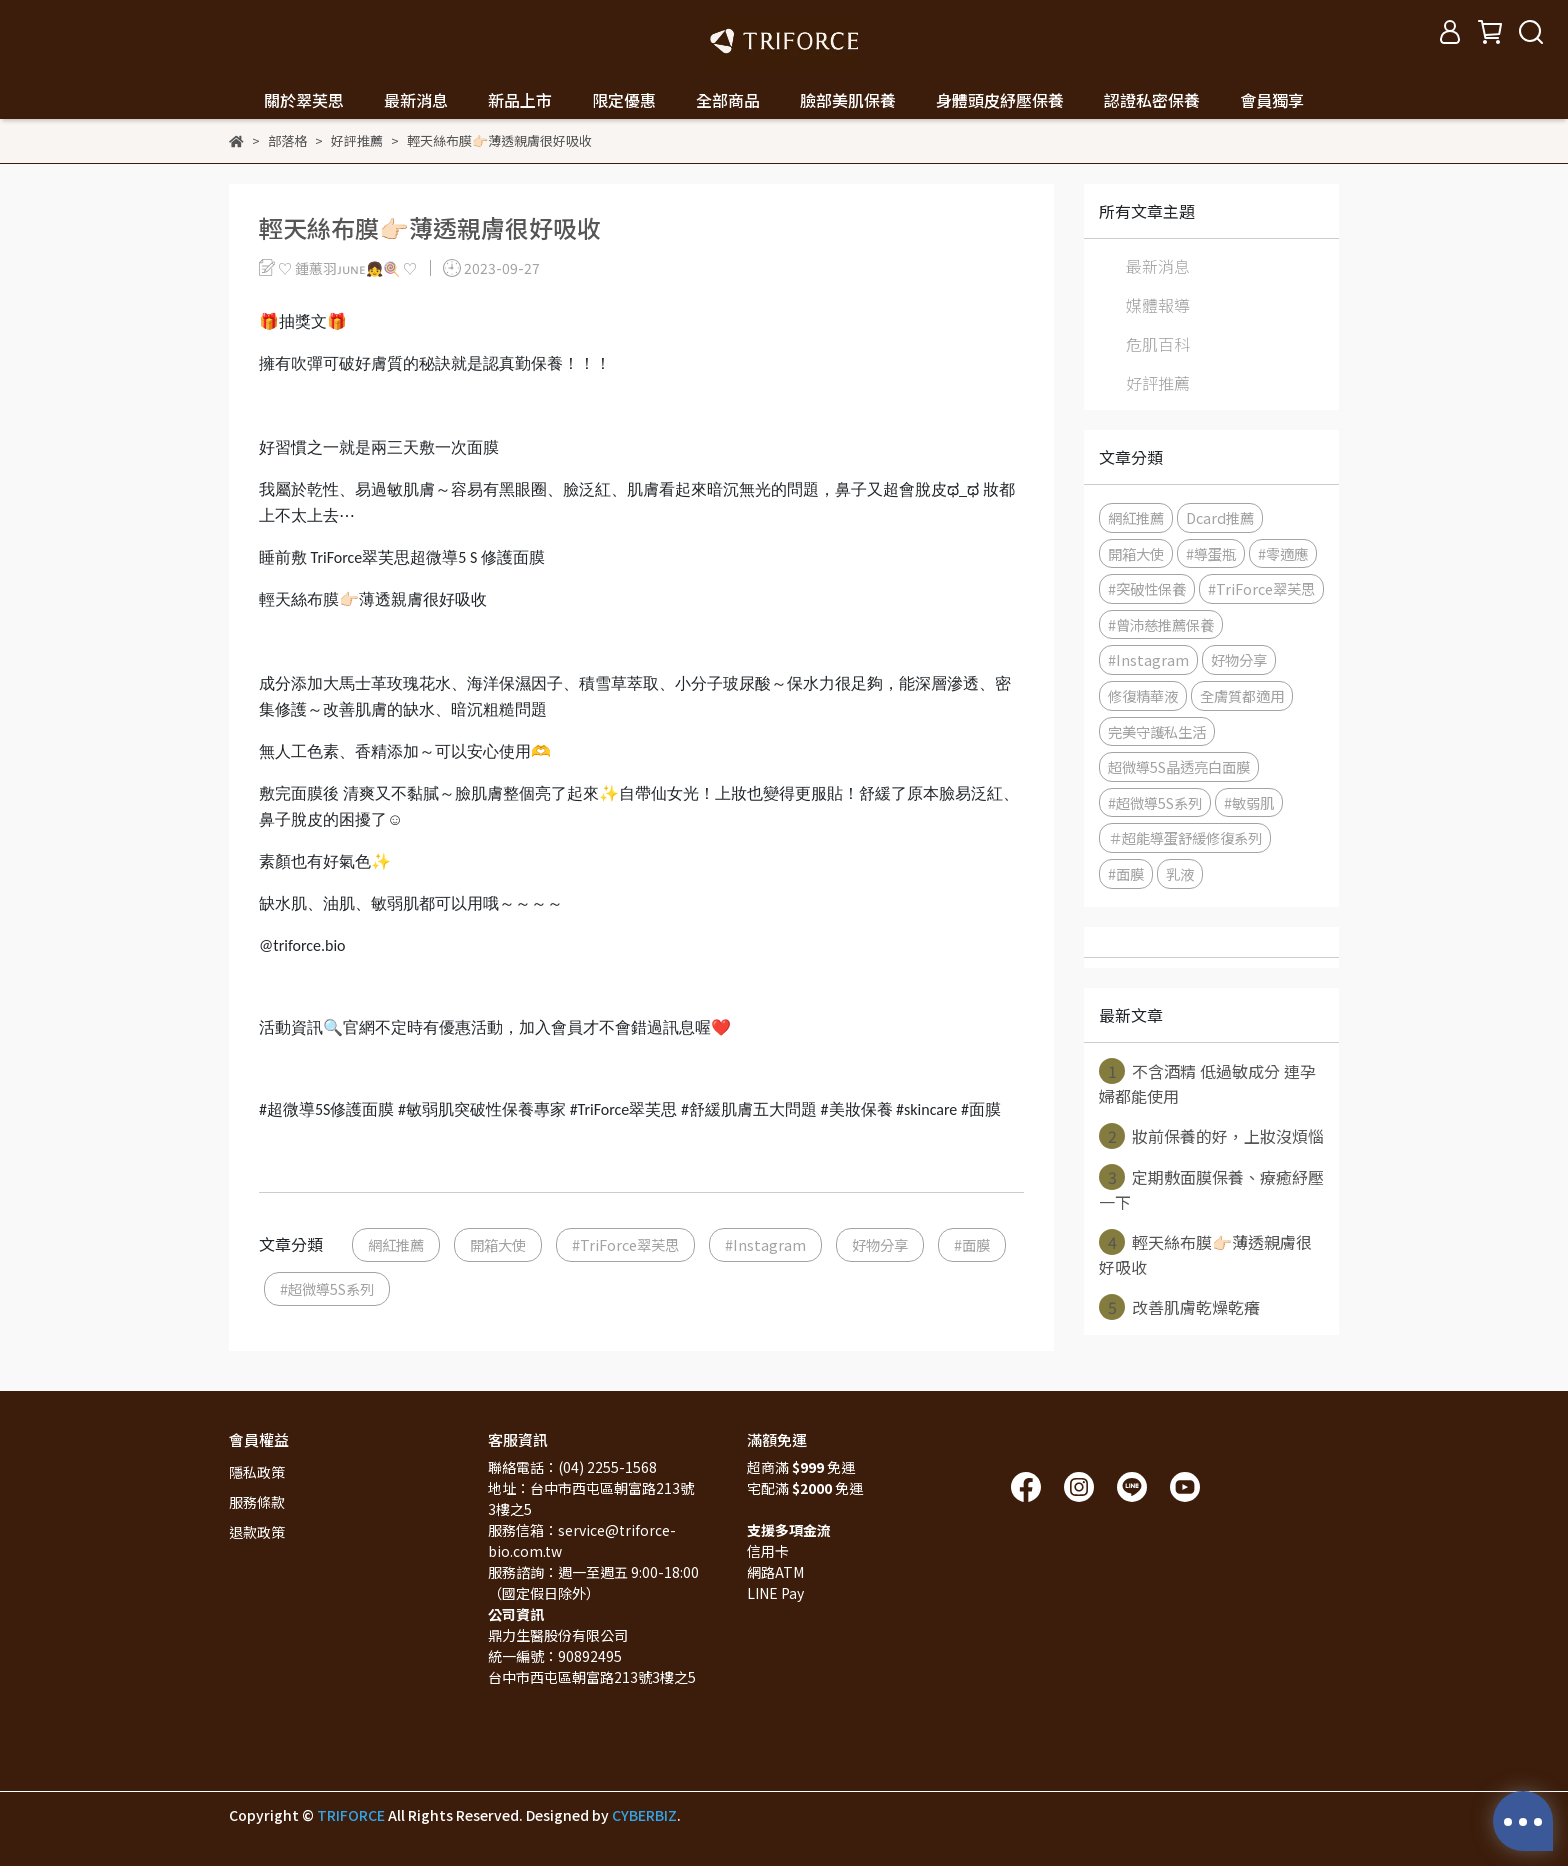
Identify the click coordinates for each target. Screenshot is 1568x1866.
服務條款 (257, 1502)
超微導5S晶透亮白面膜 (1179, 766)
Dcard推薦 (1220, 517)
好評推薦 (1158, 383)
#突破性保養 (1147, 588)
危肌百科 (1158, 344)
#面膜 (972, 1244)
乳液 (1180, 873)
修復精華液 (1143, 695)
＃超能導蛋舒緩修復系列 (1185, 837)
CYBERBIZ (644, 1815)
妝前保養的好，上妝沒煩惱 (1211, 1136)
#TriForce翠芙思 (625, 1244)
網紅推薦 (396, 1244)
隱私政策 (257, 1472)
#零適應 (1283, 553)
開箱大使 (498, 1244)
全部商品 (728, 100)
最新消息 (1158, 266)
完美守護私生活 (1157, 731)
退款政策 (257, 1532)
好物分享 (880, 1244)
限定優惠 (624, 100)
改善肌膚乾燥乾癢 (1179, 1307)
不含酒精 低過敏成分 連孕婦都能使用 (1207, 1083)
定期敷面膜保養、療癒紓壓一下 (1211, 1189)
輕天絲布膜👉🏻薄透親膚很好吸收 (1205, 1254)
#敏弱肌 (1249, 802)
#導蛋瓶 (1211, 553)
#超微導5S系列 (327, 1288)
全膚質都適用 (1242, 695)
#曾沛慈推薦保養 (1161, 624)
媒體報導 (1158, 305)
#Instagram (765, 1244)
